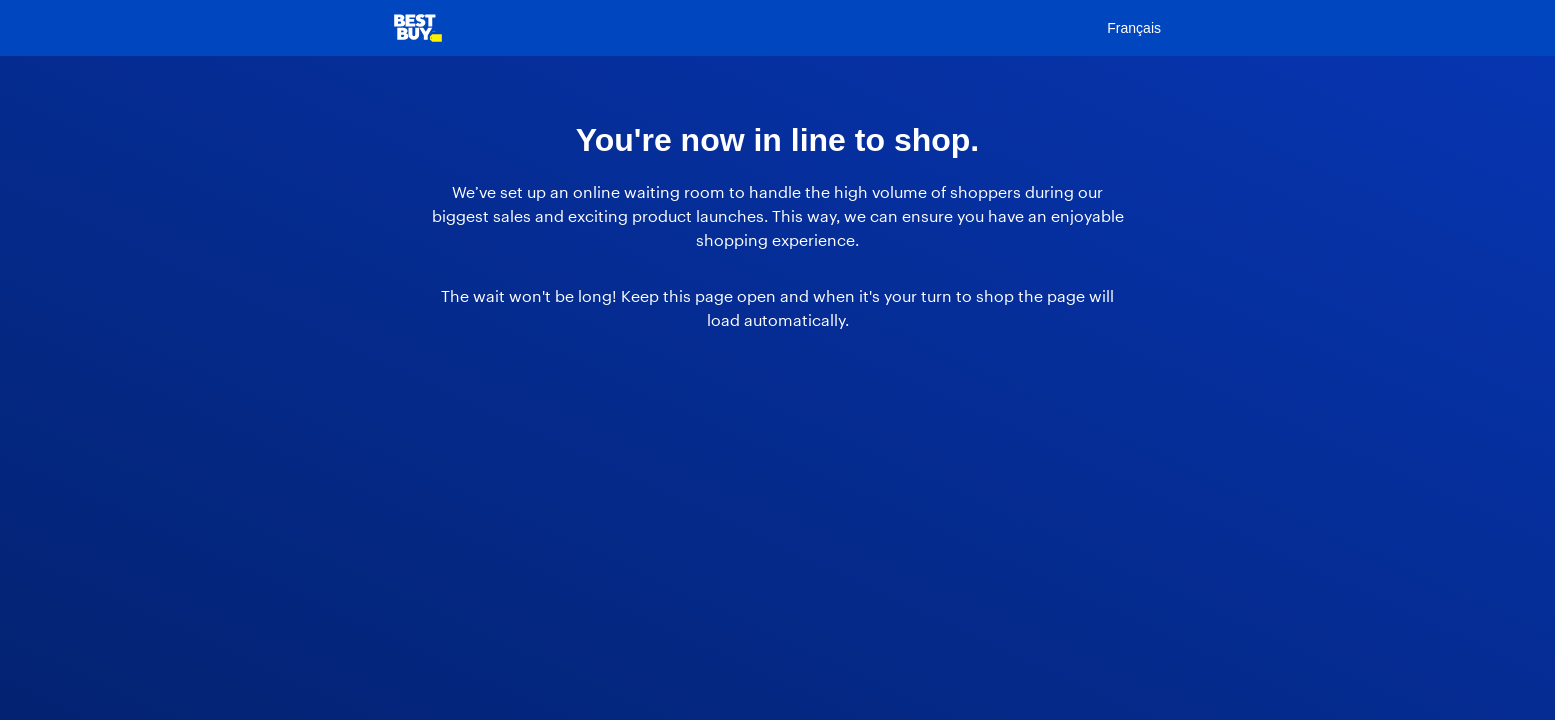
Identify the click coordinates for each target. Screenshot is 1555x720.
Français (1134, 28)
